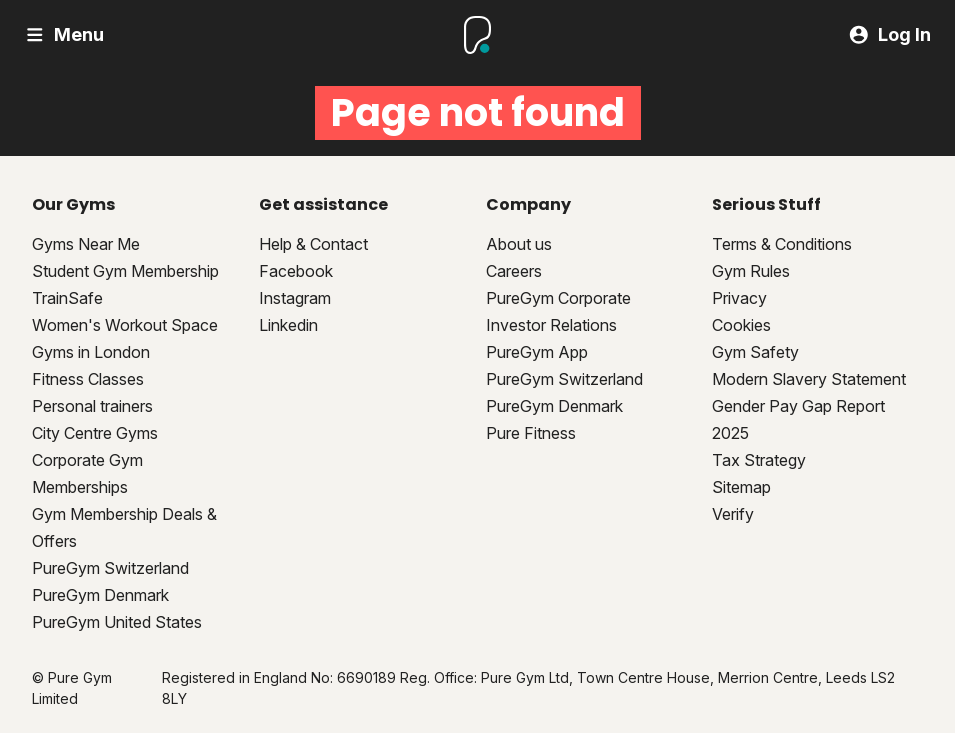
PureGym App (537, 352)
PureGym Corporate (558, 298)
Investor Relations (551, 325)
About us (519, 244)
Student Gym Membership (125, 271)
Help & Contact (313, 244)
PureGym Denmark (100, 595)
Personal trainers (92, 406)
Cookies (741, 325)
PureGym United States (117, 622)
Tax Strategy (759, 460)
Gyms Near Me (86, 244)
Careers (514, 271)
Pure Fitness (531, 433)
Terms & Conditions (782, 244)
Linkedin (288, 325)
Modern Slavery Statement (809, 379)
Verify (733, 514)
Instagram (295, 298)
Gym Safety (755, 352)
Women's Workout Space (125, 325)
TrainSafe (67, 298)
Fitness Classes (88, 379)
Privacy (739, 298)
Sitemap (741, 487)
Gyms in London (91, 352)
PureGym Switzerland (110, 568)
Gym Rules (751, 271)
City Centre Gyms (95, 433)
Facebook (296, 271)
